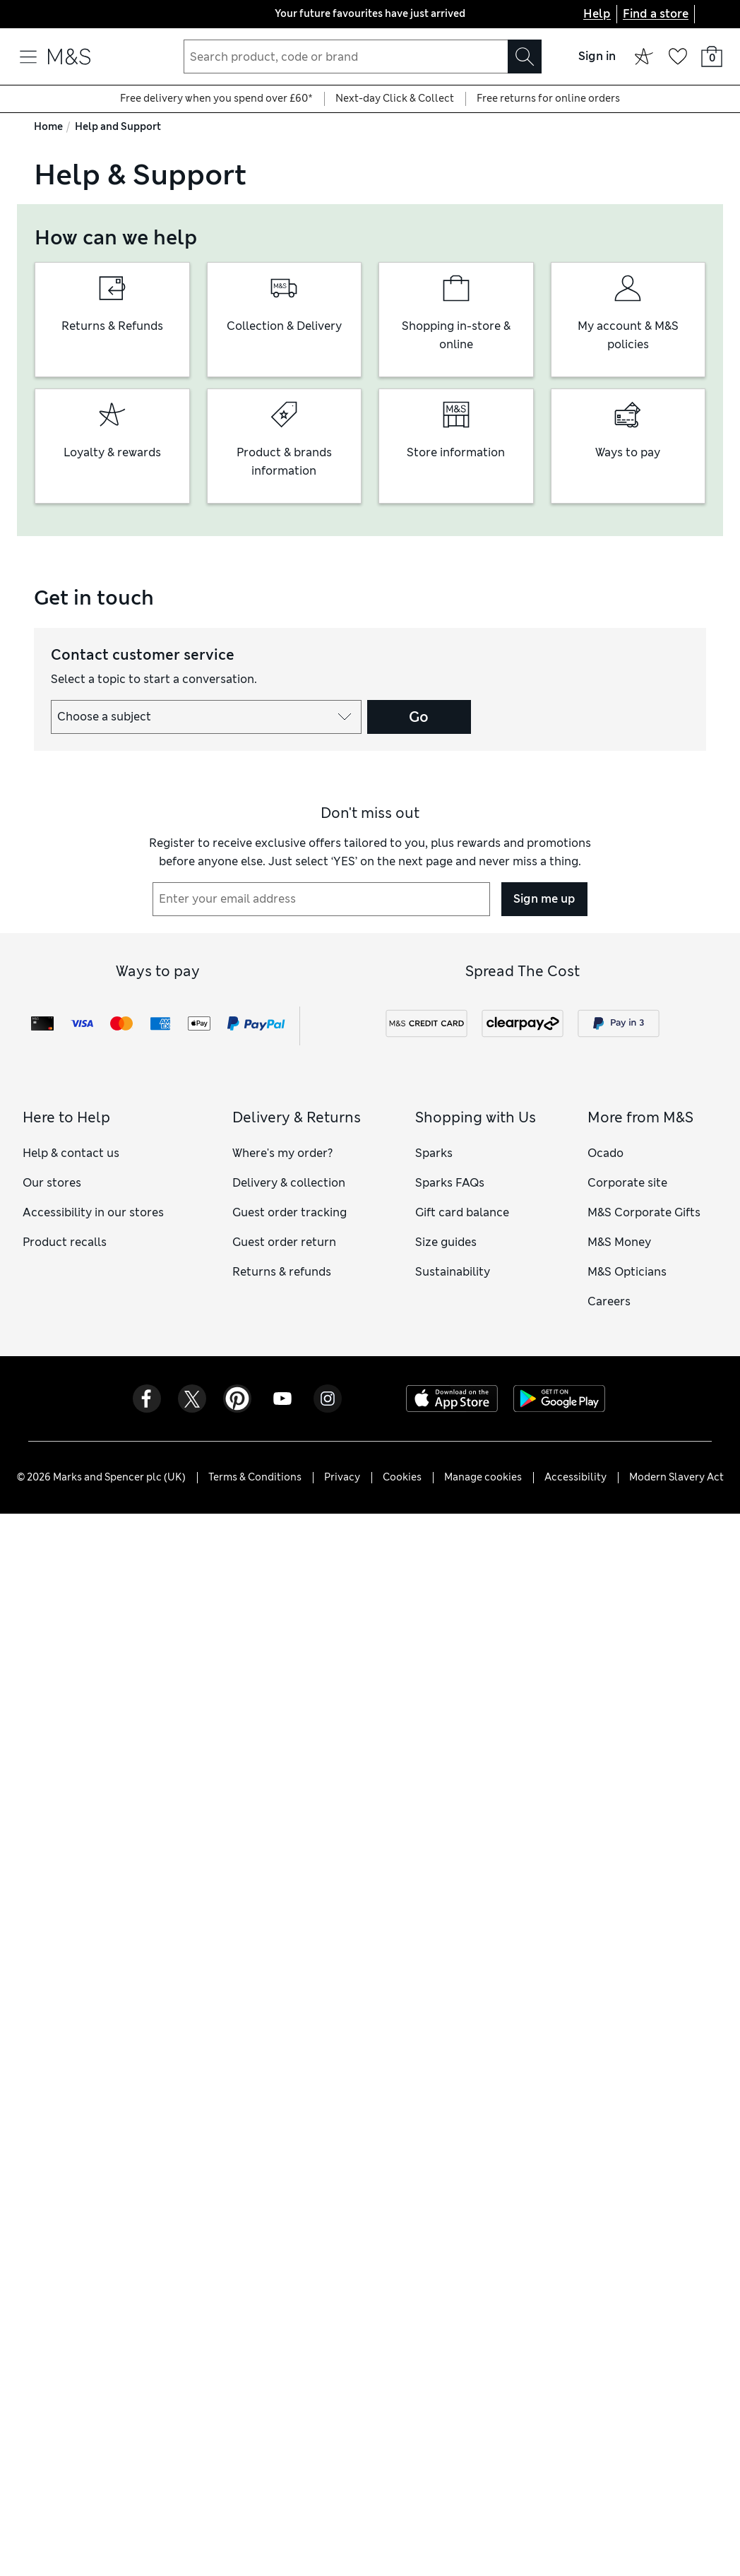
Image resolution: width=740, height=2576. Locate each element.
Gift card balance (462, 1212)
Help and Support (118, 126)
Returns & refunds (281, 1271)
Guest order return (284, 1242)
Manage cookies (483, 1477)
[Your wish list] (678, 56)
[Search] (525, 56)
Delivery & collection (288, 1182)
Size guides (446, 1242)
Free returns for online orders (548, 98)
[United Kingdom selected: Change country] (711, 14)
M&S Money (619, 1242)
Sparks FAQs (449, 1182)
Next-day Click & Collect (394, 98)
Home (48, 126)
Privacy (342, 1477)
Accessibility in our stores (93, 1212)
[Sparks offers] (644, 56)
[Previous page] (212, 14)
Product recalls (65, 1242)
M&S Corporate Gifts (643, 1212)
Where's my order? (282, 1153)
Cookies (402, 1477)
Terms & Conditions (255, 1477)
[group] (112, 319)
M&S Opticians (627, 1271)
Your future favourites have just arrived (370, 13)
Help (597, 13)
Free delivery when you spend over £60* (216, 98)
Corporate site (627, 1182)
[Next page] (528, 14)
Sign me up (544, 898)
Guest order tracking (289, 1212)
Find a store (655, 13)
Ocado (605, 1153)
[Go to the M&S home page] (69, 56)
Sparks (434, 1153)
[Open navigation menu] (28, 56)
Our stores (52, 1182)
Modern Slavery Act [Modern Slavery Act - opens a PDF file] (676, 1477)
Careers (609, 1301)
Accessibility (575, 1477)
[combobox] (363, 56)
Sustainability (452, 1271)
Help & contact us (71, 1153)
